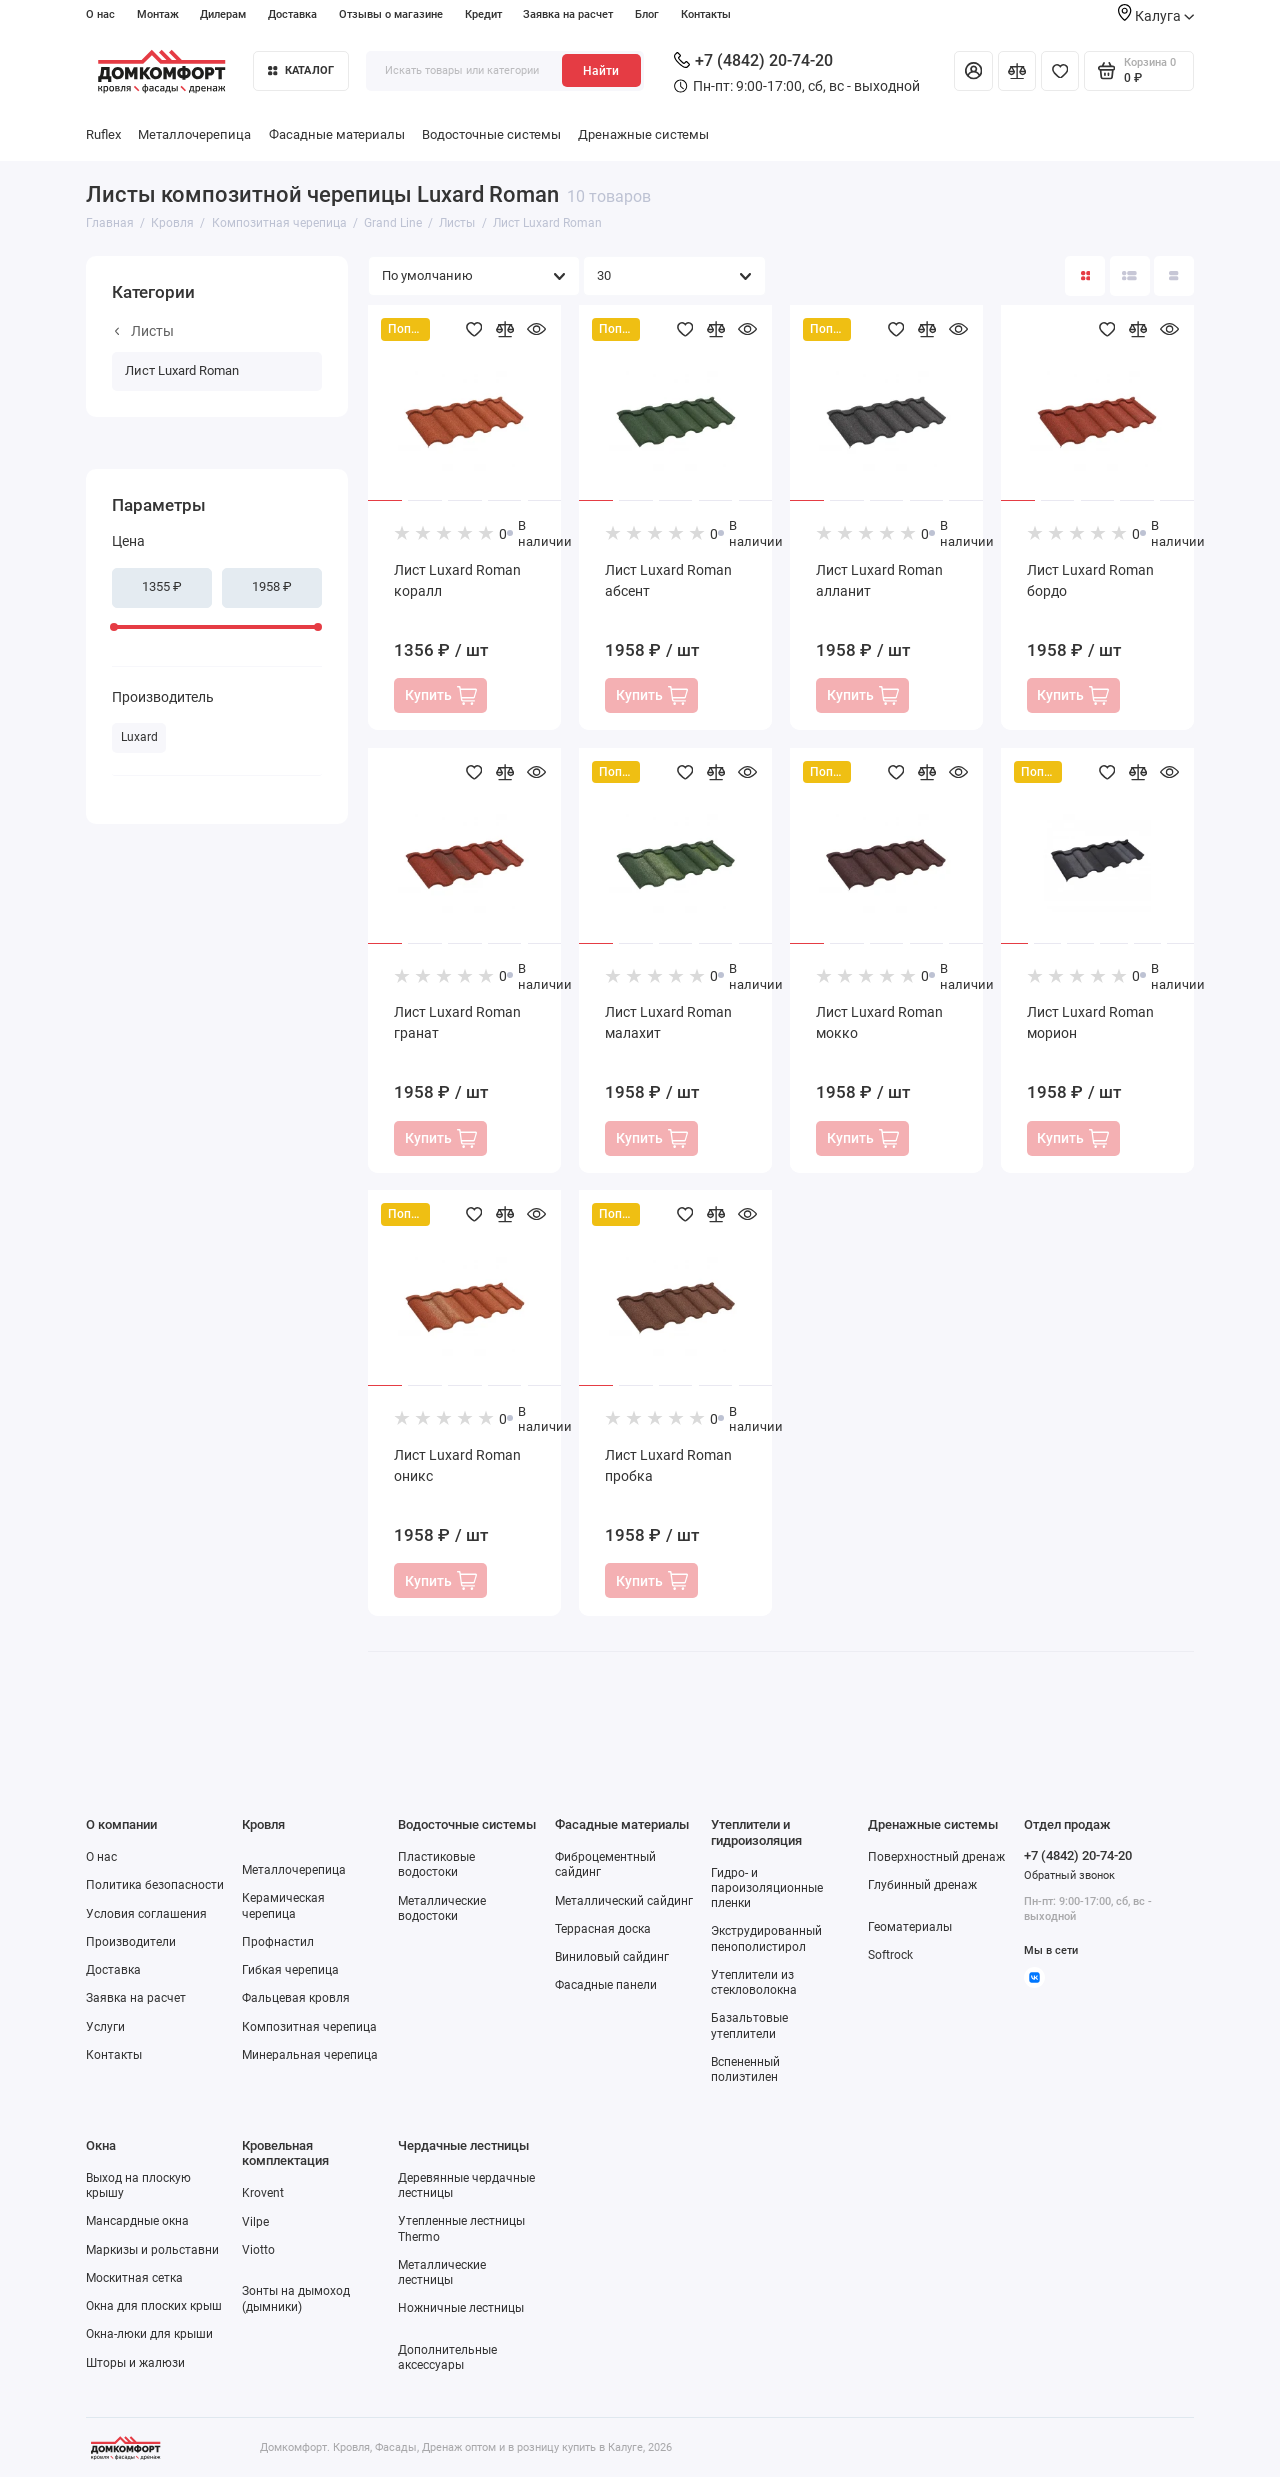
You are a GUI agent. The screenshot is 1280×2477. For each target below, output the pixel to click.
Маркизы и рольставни (152, 2250)
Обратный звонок (1069, 1875)
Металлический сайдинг (624, 1901)
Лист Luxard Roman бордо (1090, 580)
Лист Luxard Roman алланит (879, 580)
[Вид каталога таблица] (1174, 276)
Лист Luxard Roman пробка (668, 1465)
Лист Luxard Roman (182, 370)
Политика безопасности (155, 1885)
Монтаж (158, 14)
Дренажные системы (643, 134)
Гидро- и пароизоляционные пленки (767, 1888)
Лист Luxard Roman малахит (668, 1022)
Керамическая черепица (283, 1905)
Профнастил (278, 1942)
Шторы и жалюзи (135, 2363)
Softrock (890, 1955)
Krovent (263, 2193)
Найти (601, 71)
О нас (100, 14)
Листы (144, 331)
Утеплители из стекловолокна (754, 1982)
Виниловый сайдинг (612, 1957)
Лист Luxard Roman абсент (668, 580)
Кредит (483, 14)
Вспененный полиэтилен (745, 2069)
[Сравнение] (1017, 71)
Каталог (301, 70)
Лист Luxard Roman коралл (457, 580)
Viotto (258, 2250)
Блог (647, 14)
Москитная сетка (134, 2278)
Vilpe (255, 2222)
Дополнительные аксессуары (447, 2357)
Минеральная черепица (310, 2055)
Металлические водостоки (442, 1908)
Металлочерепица (194, 134)
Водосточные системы (491, 134)
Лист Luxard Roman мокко (879, 1022)
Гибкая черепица (290, 1970)
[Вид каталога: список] (1130, 276)
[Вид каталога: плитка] (1085, 276)
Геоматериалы (910, 1927)
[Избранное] (1060, 71)
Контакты (706, 14)
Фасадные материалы (337, 134)
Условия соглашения (146, 1914)
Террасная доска (603, 1929)
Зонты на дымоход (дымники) (296, 2298)
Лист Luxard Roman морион (1090, 1022)
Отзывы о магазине (391, 14)
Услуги (105, 2027)
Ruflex (103, 134)
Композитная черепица (309, 2027)
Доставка (292, 14)
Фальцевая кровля (296, 1998)
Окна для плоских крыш (154, 2306)
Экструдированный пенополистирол (766, 1938)
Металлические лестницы (442, 2272)
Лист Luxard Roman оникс (457, 1465)
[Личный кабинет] (973, 71)
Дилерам (223, 14)
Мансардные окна (137, 2221)
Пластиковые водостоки (436, 1864)
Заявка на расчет (568, 14)
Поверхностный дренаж (936, 1857)
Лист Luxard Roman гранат (457, 1022)
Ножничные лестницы (461, 2308)
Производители (131, 1942)
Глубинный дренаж (922, 1885)
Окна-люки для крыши (149, 2334)
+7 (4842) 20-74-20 (753, 60)
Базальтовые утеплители (749, 2025)
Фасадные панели (606, 1985)
